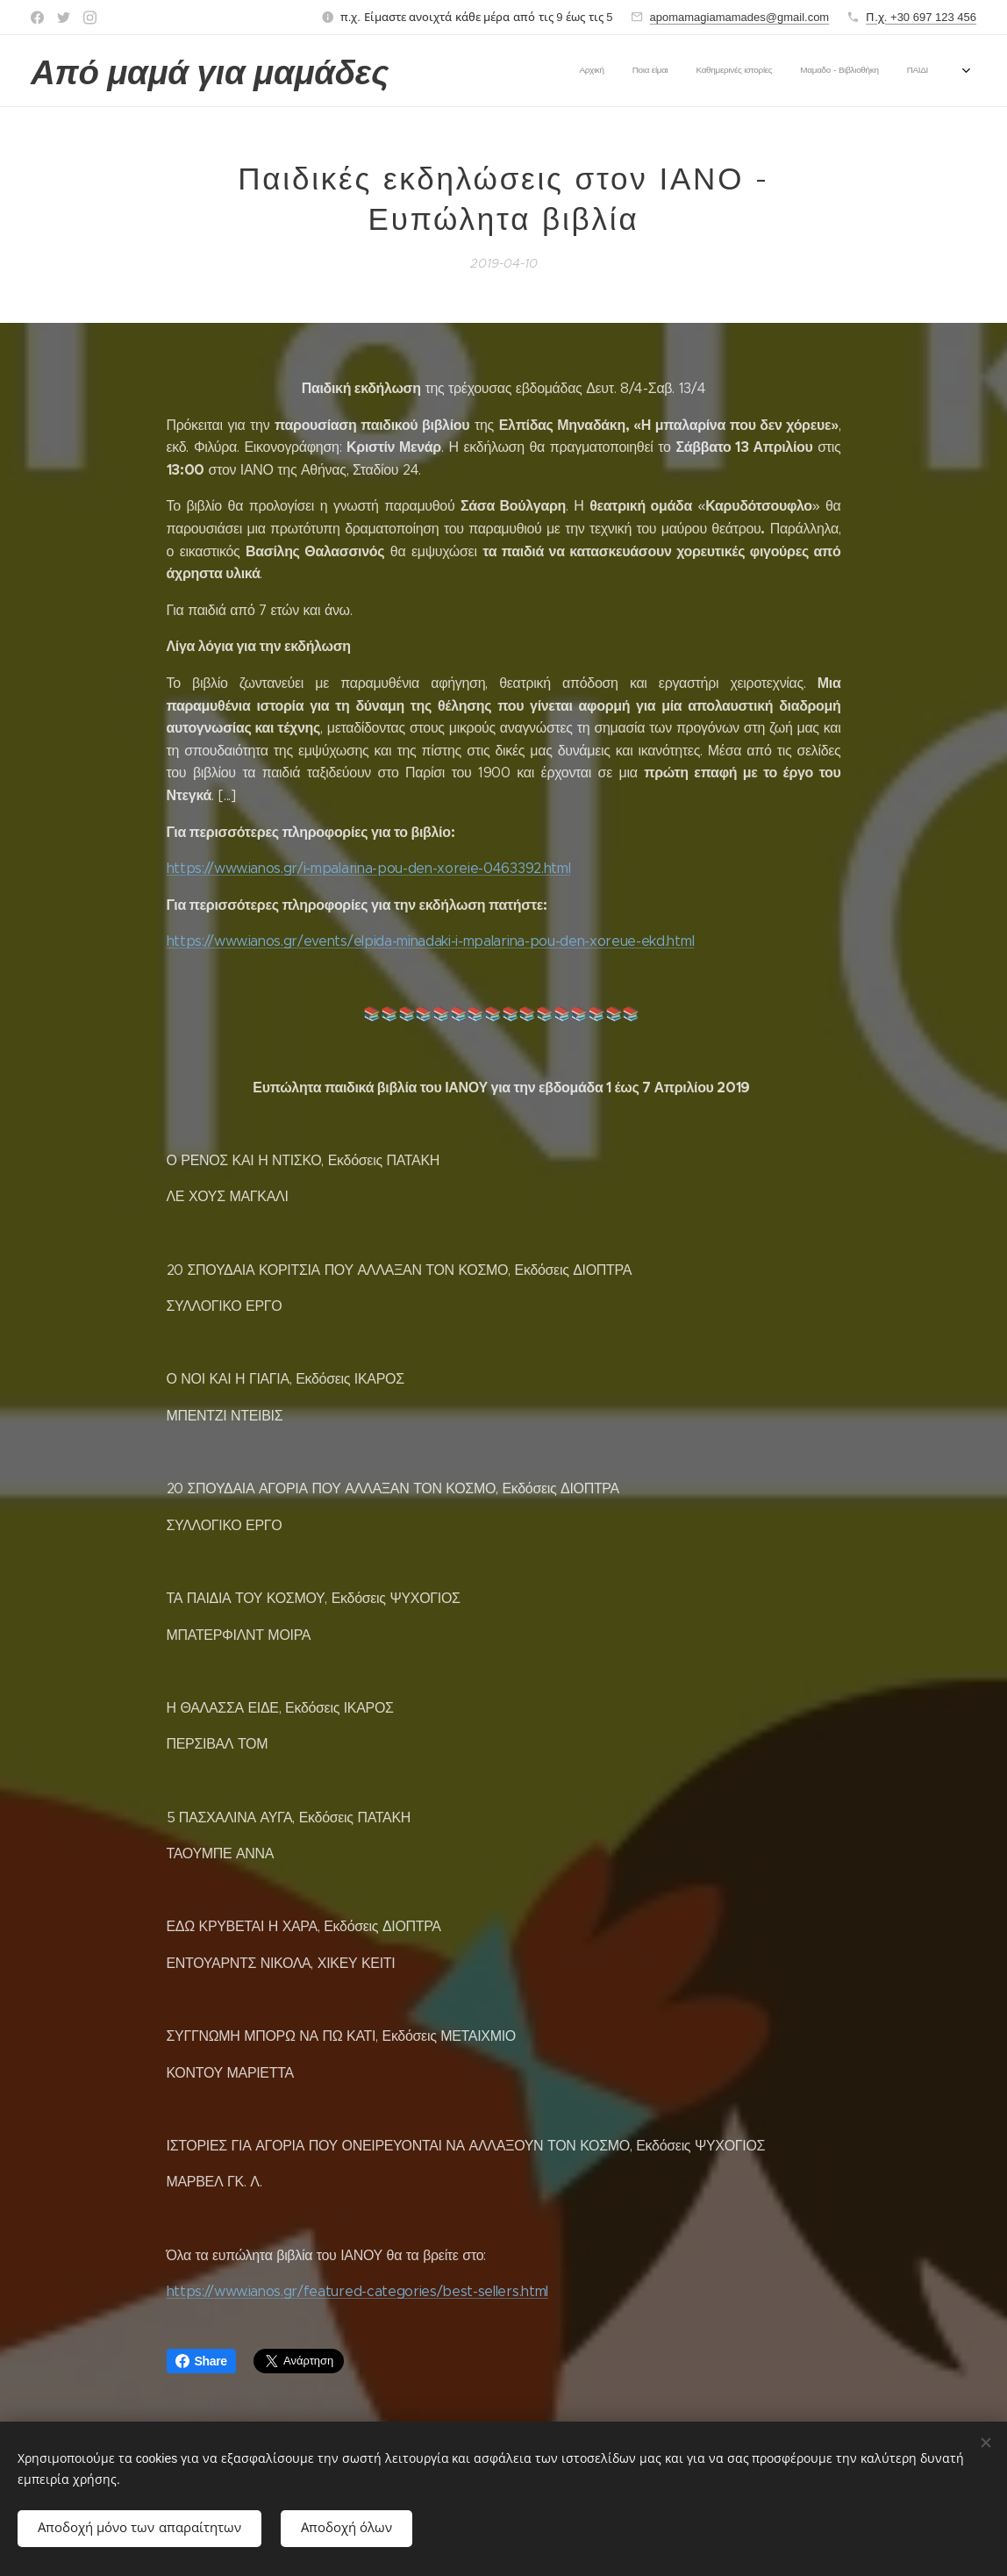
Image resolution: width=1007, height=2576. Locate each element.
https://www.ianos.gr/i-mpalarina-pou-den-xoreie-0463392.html (369, 868)
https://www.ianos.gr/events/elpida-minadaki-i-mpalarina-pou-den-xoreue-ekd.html (431, 942)
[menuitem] (691, 71)
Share (201, 2361)
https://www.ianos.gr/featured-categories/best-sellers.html (357, 2292)
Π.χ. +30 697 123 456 (921, 17)
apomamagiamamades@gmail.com (740, 17)
